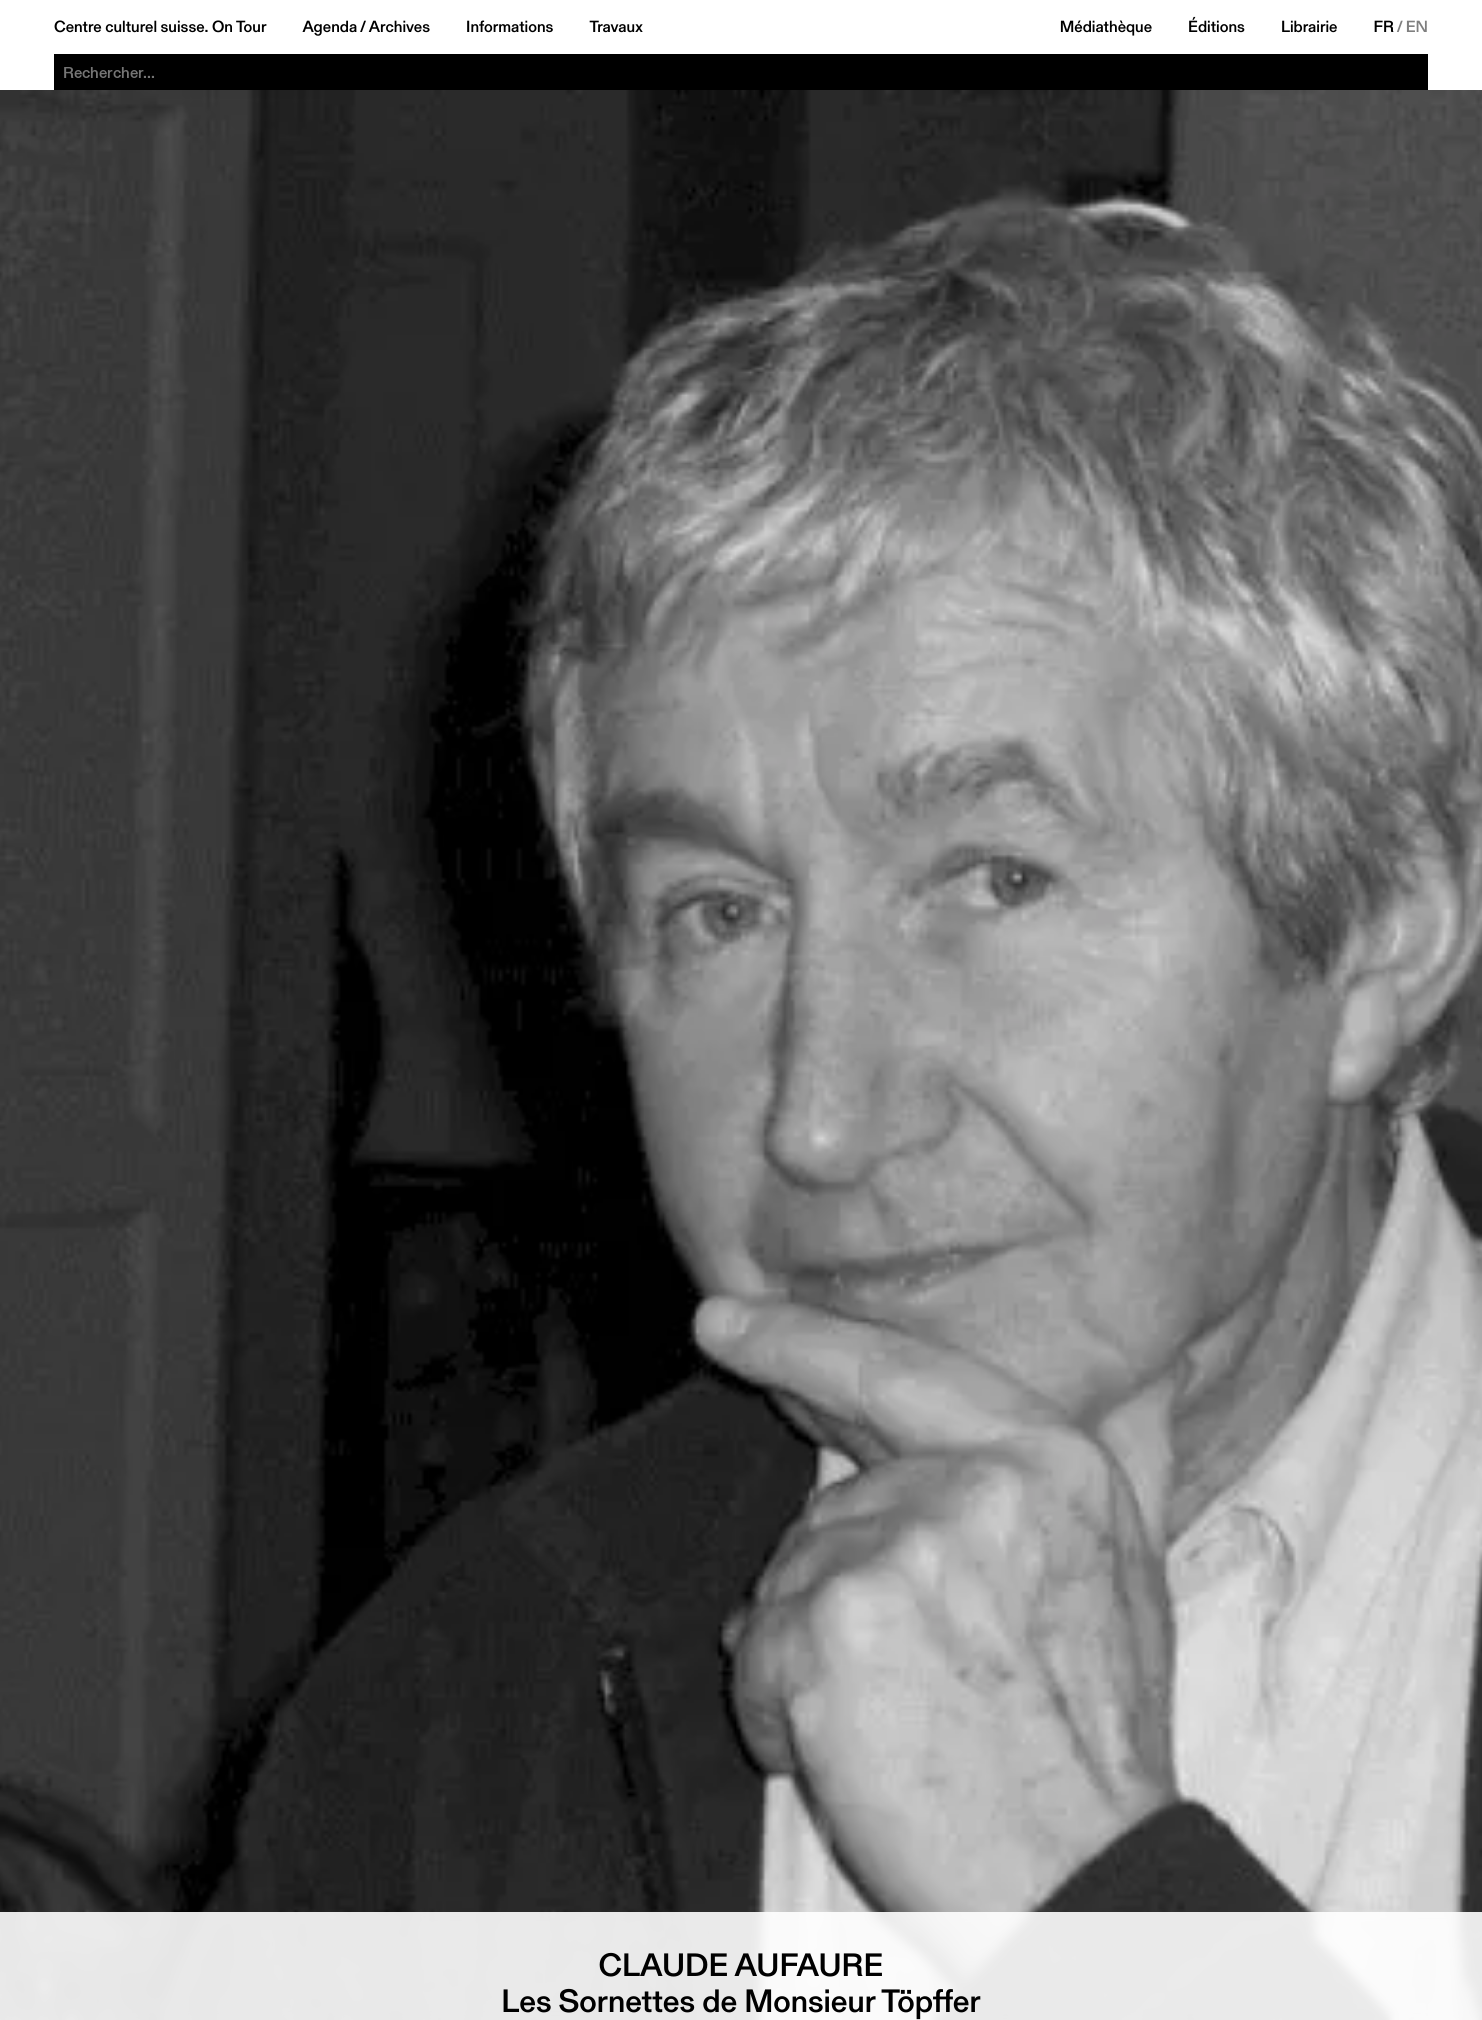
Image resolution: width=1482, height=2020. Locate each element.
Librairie (1309, 27)
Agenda (329, 27)
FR (1384, 27)
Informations (509, 27)
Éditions (1216, 27)
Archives (399, 27)
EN (1417, 27)
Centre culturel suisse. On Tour (160, 27)
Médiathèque (1106, 27)
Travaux (615, 27)
